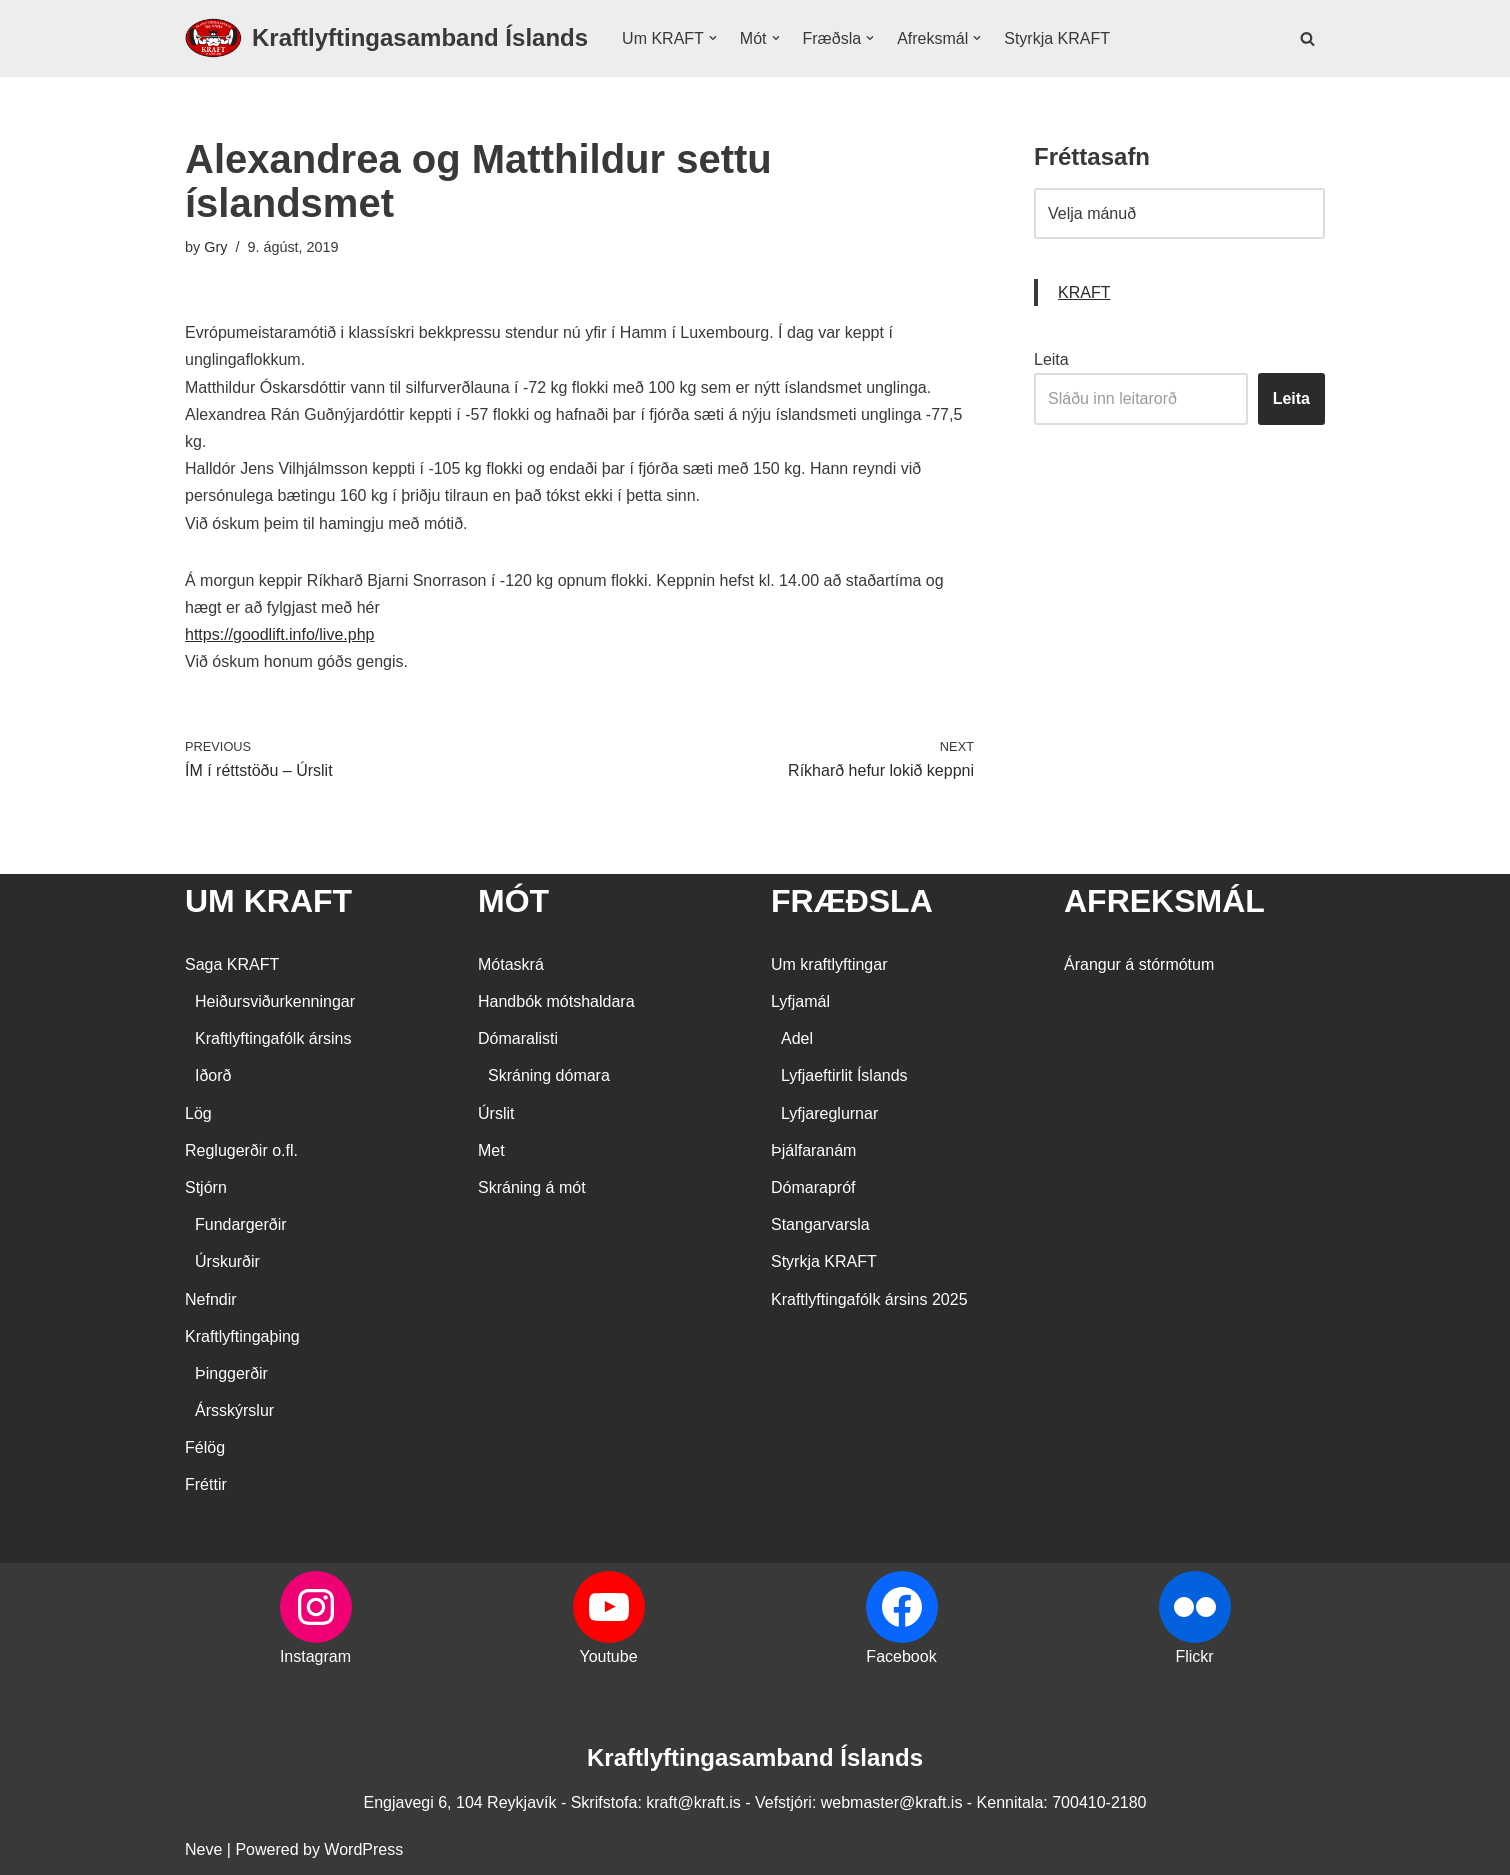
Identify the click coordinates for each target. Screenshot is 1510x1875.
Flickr (1194, 1656)
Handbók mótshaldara (556, 1001)
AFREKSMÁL (1164, 901)
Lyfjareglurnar (829, 1113)
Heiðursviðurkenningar (275, 1001)
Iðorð (213, 1075)
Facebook (901, 1656)
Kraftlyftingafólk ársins (273, 1038)
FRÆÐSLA (852, 901)
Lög (198, 1113)
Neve (203, 1849)
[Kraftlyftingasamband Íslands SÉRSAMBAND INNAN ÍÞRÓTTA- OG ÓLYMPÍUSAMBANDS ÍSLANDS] (386, 38)
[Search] (1307, 38)
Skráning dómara (549, 1075)
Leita (1051, 359)
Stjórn (206, 1187)
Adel (797, 1038)
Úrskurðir (227, 1261)
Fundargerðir (241, 1224)
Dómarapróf (813, 1187)
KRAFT (1084, 292)
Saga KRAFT (232, 964)
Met (491, 1150)
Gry (215, 247)
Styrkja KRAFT (1057, 38)
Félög (205, 1447)
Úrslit (496, 1113)
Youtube (608, 1656)
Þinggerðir (231, 1373)
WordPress (363, 1849)
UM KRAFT (268, 901)
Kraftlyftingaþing (242, 1336)
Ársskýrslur (234, 1410)
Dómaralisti (518, 1038)
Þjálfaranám (813, 1150)
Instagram (315, 1656)
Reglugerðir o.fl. (241, 1150)
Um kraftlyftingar (829, 964)
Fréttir (206, 1484)
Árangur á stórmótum (1139, 964)
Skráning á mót (532, 1187)
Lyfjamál (800, 1001)
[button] (713, 38)
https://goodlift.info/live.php (279, 634)
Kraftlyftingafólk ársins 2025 (869, 1299)
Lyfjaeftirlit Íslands (844, 1075)
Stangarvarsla (820, 1224)
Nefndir (211, 1299)
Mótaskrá (511, 964)
